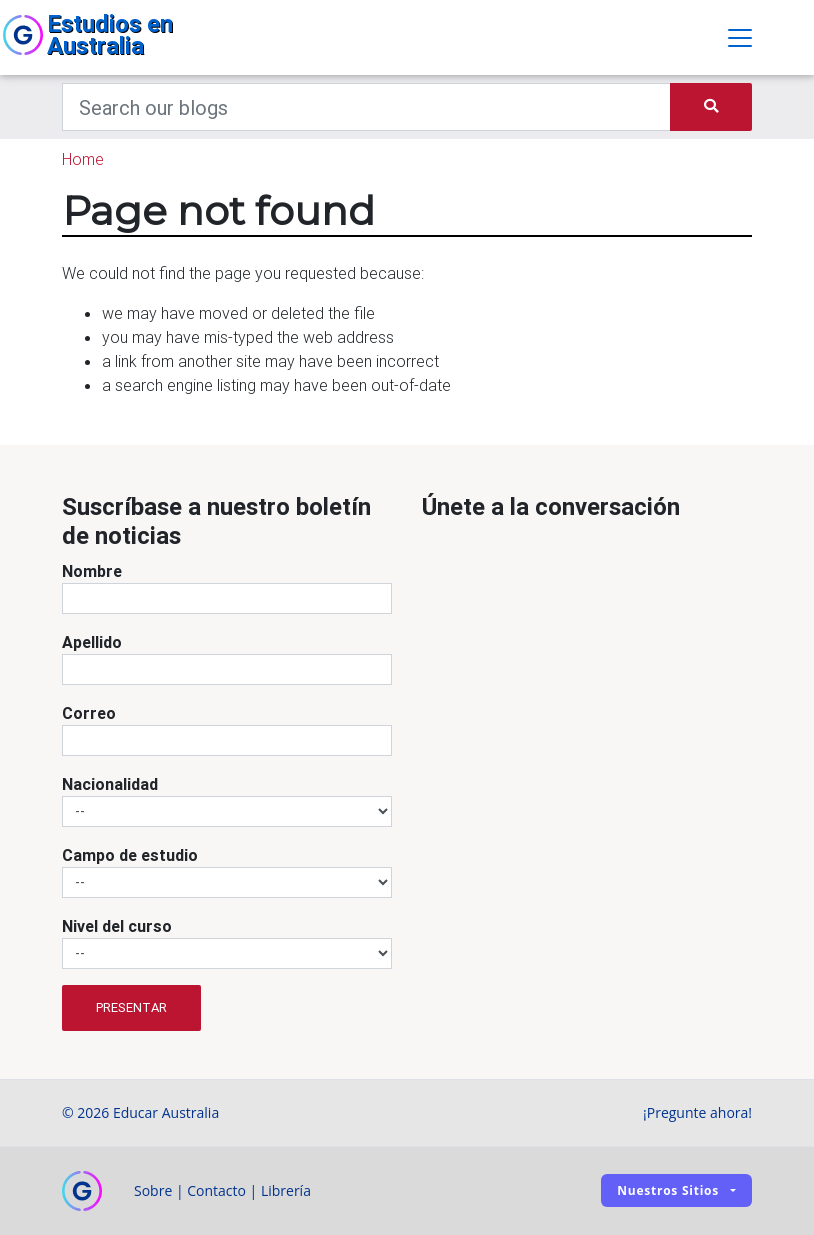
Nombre (92, 571)
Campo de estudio (130, 855)
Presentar (131, 1007)
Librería (286, 1190)
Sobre (153, 1190)
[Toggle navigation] (740, 38)
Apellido (92, 642)
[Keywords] (366, 107)
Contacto (216, 1190)
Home (83, 159)
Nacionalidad (110, 784)
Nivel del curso (117, 926)
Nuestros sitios (668, 1190)
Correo (89, 713)
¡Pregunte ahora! (697, 1112)
